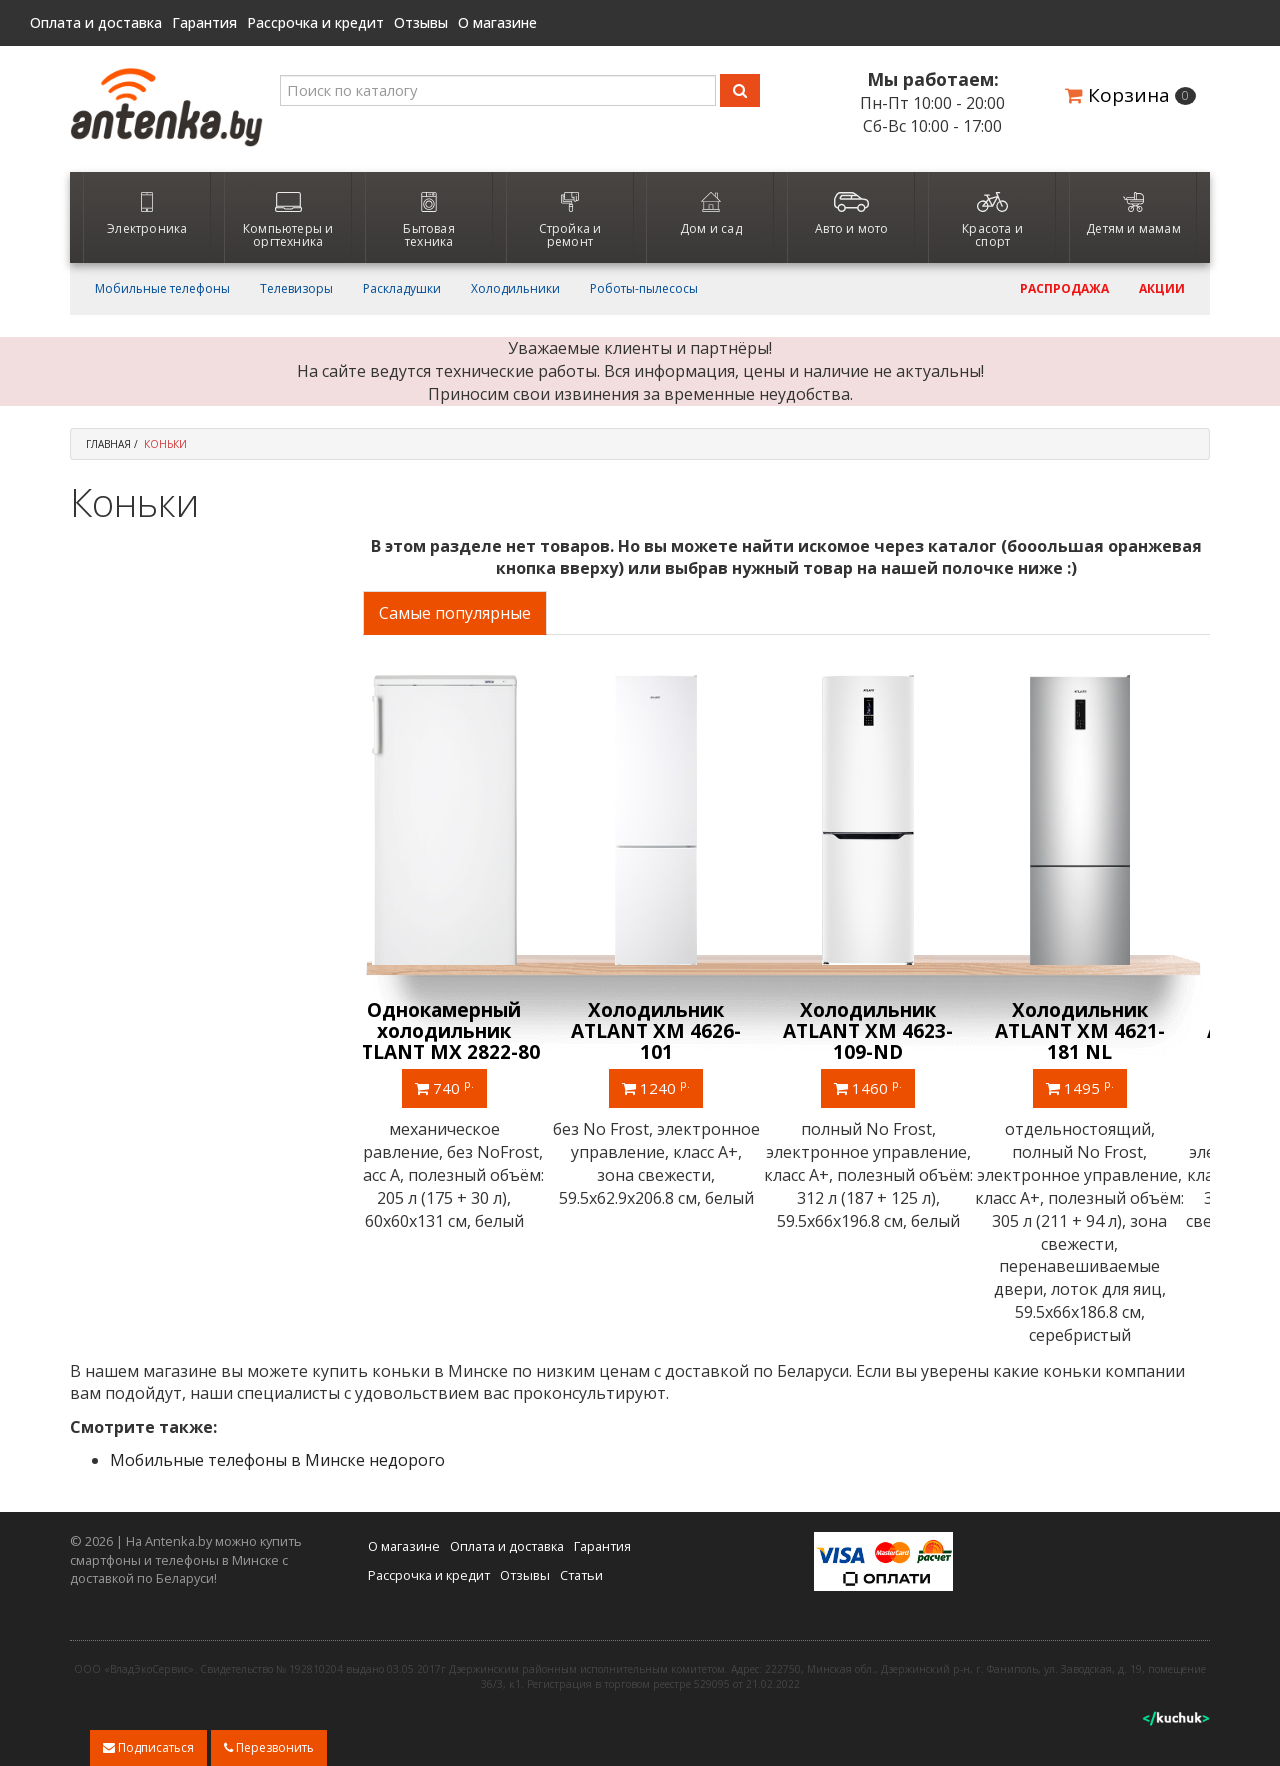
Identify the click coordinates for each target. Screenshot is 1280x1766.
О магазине (497, 23)
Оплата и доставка (96, 23)
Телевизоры (296, 289)
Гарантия (204, 23)
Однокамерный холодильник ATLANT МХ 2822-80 (468, 1031)
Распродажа (1064, 289)
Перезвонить (269, 1747)
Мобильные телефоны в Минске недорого (277, 1459)
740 (468, 1087)
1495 (1104, 1087)
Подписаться (148, 1747)
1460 (892, 1087)
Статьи (581, 1573)
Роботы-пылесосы (644, 289)
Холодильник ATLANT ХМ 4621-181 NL (1104, 1031)
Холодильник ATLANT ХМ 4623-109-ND (892, 1031)
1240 (680, 1087)
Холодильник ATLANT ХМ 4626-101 (680, 1031)
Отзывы (421, 23)
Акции (1162, 289)
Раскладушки (402, 289)
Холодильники (515, 289)
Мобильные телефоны (162, 289)
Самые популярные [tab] (455, 613)
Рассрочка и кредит (315, 23)
